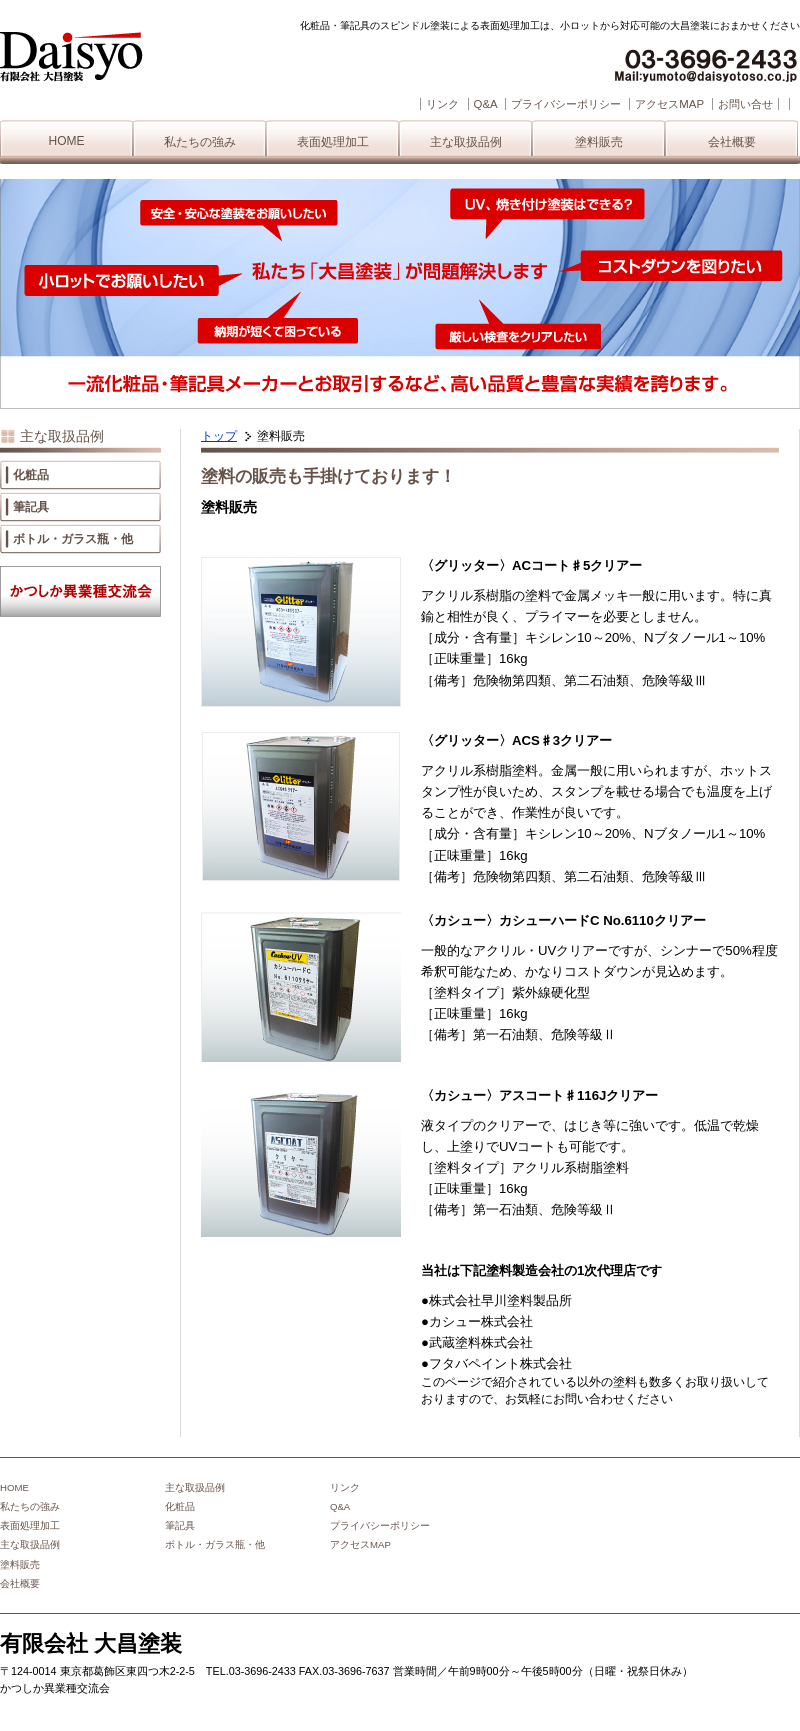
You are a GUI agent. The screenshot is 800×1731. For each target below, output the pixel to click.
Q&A (485, 104)
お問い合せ (745, 104)
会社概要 (732, 142)
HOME (67, 141)
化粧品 (31, 475)
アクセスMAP (669, 104)
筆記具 (31, 507)
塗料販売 (599, 142)
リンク (442, 104)
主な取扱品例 (466, 142)
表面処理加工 (333, 142)
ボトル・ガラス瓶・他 (73, 539)
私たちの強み (200, 142)
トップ (219, 436)
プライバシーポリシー (566, 104)
